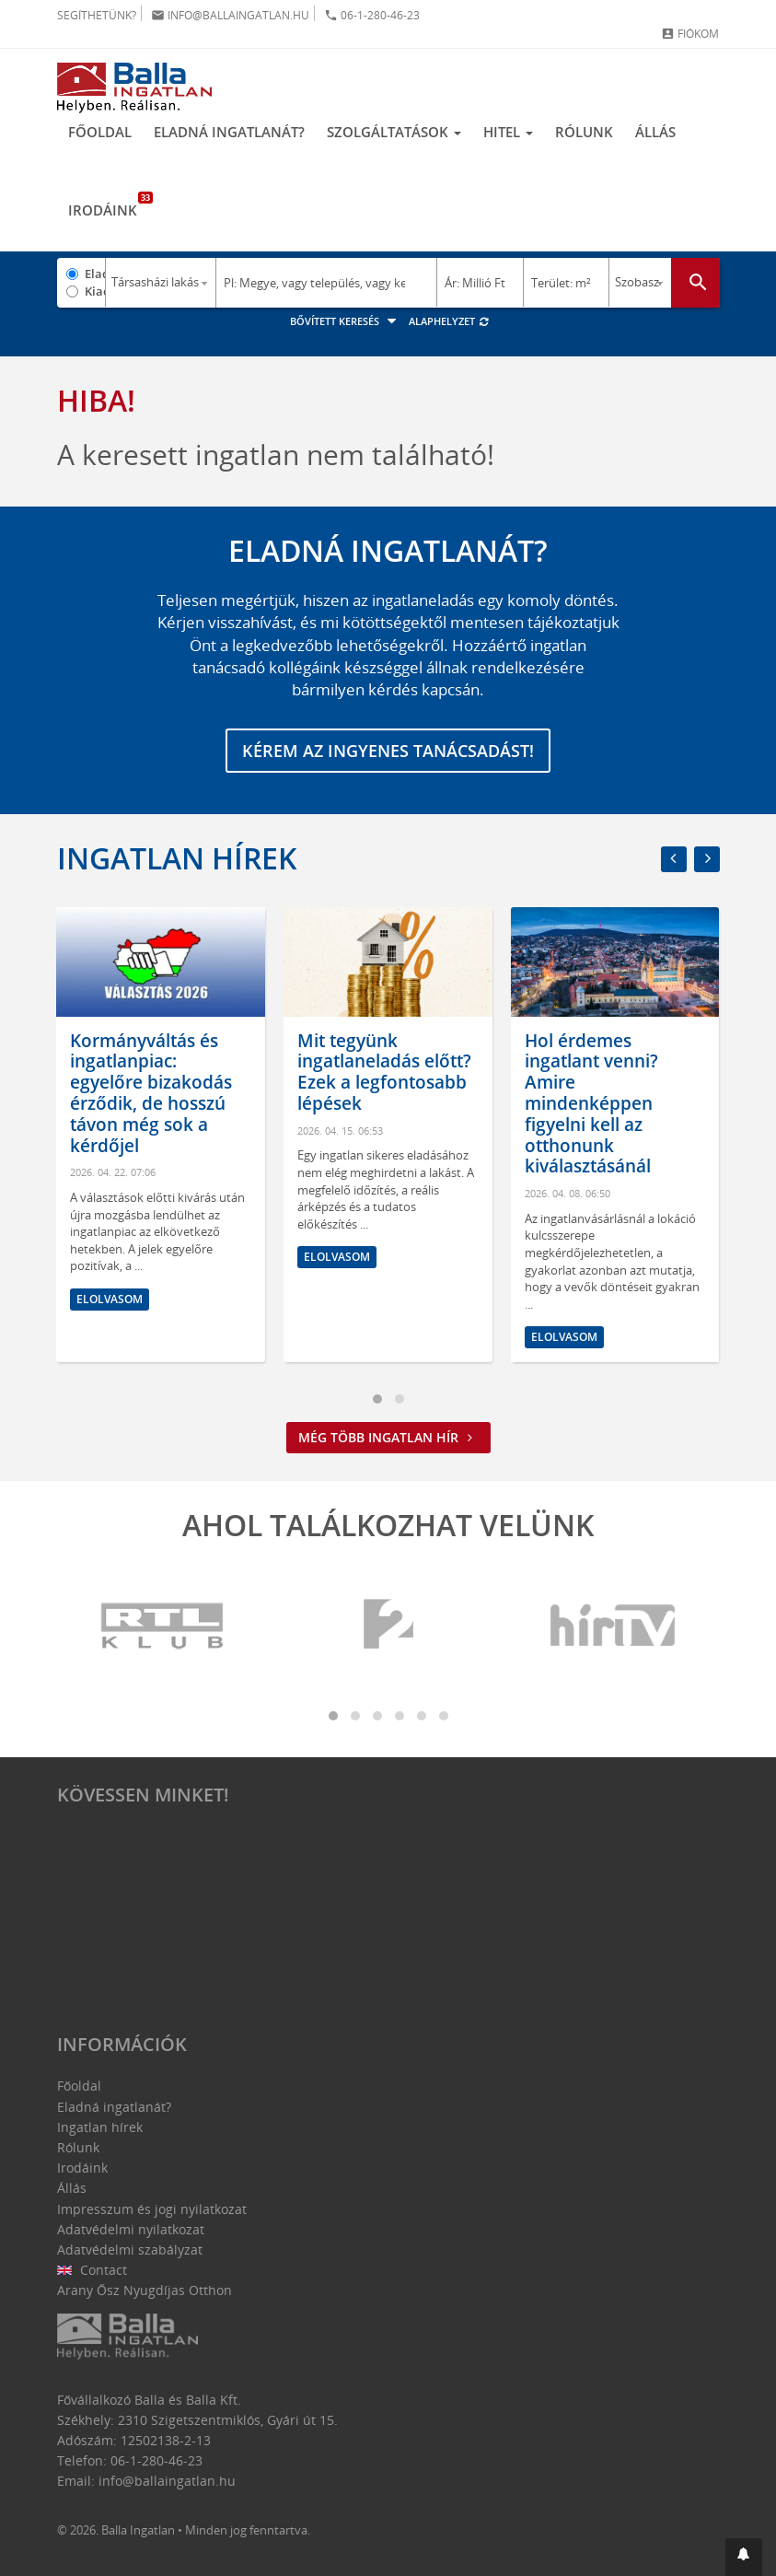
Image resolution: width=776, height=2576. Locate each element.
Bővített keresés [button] (345, 321)
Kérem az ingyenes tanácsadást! (388, 751)
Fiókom (690, 33)
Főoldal (100, 131)
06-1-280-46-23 (372, 15)
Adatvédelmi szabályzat (130, 2249)
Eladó (95, 273)
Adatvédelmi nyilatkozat (130, 2229)
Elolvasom (109, 1299)
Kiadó (95, 291)
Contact (92, 2270)
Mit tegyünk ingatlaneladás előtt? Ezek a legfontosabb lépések (384, 1072)
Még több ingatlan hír (388, 1437)
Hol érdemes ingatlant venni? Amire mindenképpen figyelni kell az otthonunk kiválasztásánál (591, 1104)
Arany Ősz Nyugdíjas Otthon (144, 2290)
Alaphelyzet (450, 321)
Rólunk (584, 131)
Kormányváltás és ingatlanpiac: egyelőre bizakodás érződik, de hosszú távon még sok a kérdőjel (151, 1093)
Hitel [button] (508, 131)
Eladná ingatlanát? (229, 131)
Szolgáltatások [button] (394, 131)
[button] (743, 2557)
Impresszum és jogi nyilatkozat (152, 2209)
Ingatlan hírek (176, 858)
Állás (655, 131)
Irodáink (108, 205)
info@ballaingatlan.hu (230, 15)
